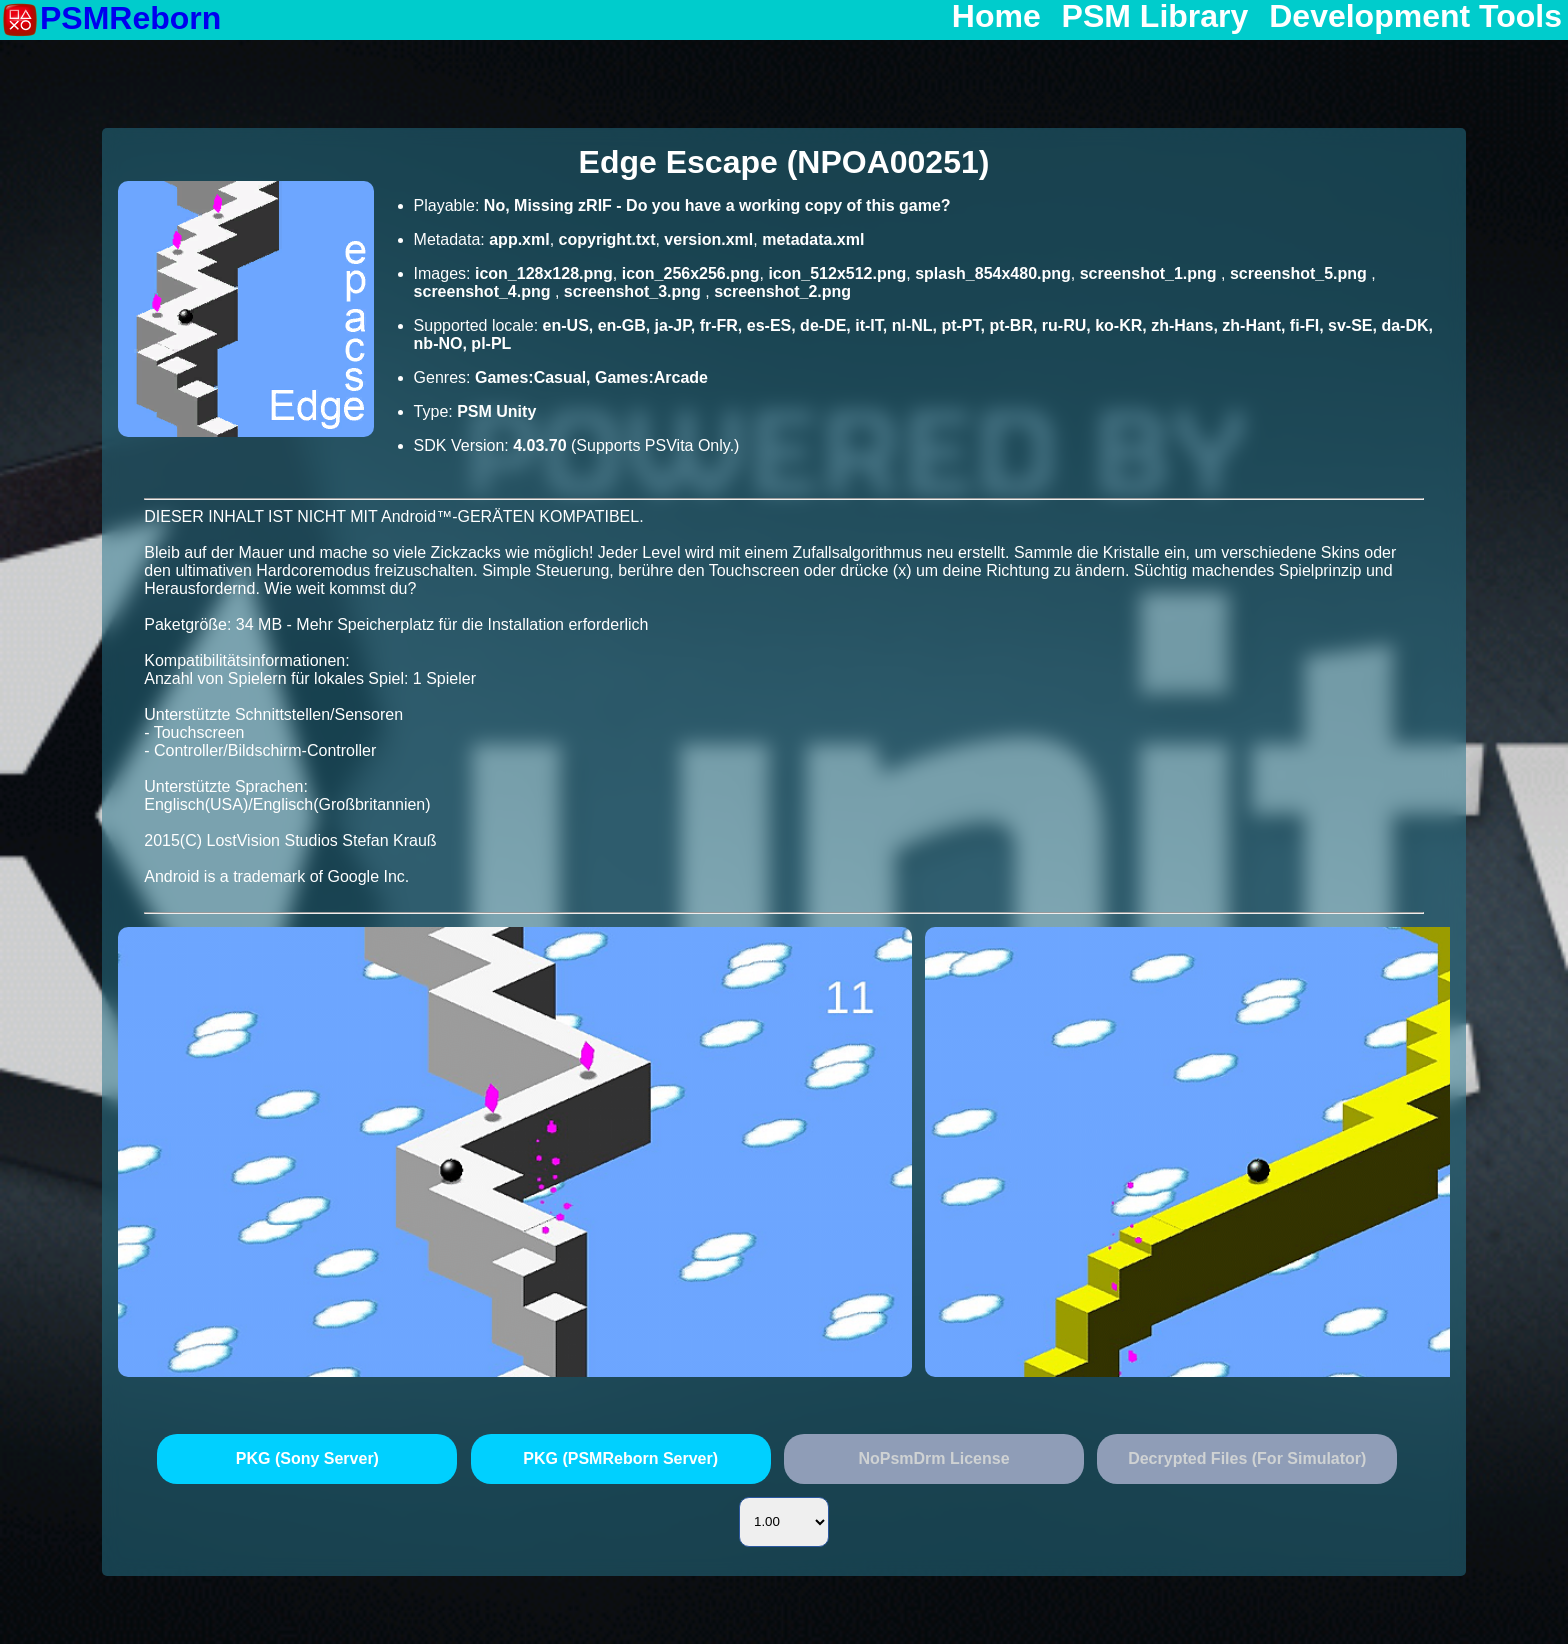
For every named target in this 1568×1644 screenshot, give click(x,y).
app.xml (519, 239)
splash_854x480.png (993, 273)
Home (996, 17)
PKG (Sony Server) (307, 1458)
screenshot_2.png (782, 291)
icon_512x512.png (837, 273)
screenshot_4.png (484, 291)
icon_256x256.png (691, 273)
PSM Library (1155, 17)
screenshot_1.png (1150, 273)
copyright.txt (607, 239)
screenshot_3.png (634, 291)
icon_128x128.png (544, 273)
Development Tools (1415, 17)
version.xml (708, 239)
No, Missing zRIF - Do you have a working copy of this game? (717, 205)
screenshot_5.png (1300, 273)
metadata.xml (813, 239)
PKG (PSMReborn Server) (620, 1458)
